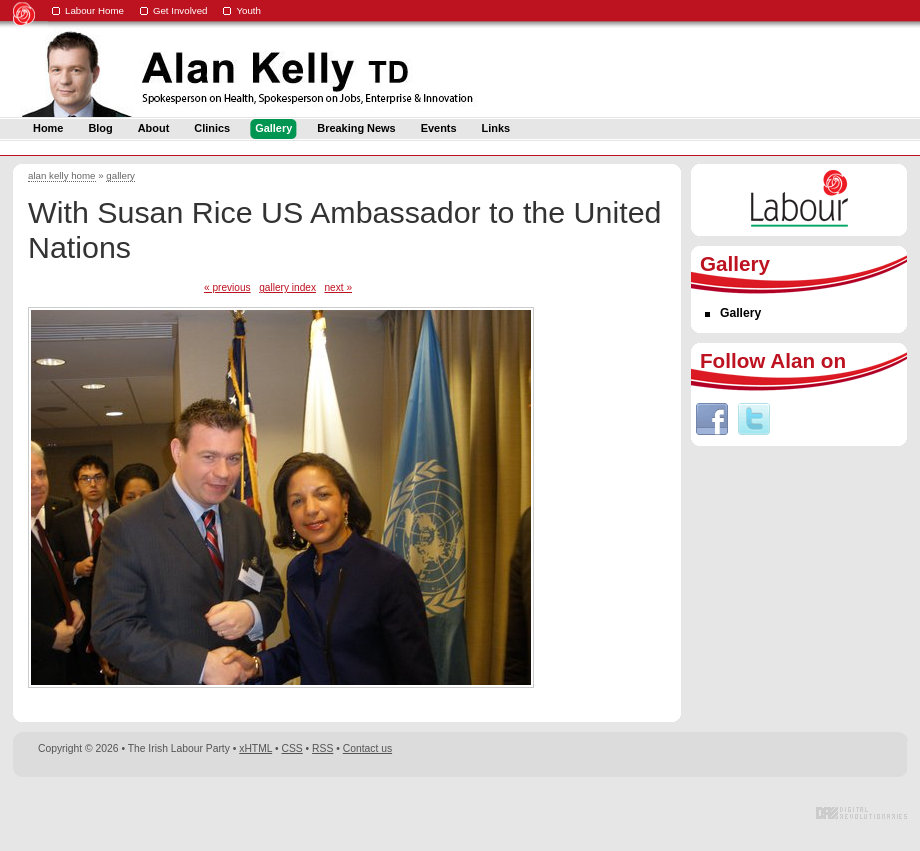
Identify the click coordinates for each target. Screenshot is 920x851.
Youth (248, 10)
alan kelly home (62, 175)
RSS (322, 748)
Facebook (712, 419)
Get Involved (180, 10)
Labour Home (94, 10)
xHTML (255, 748)
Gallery (740, 313)
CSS (292, 748)
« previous (227, 287)
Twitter (754, 419)
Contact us (367, 748)
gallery (120, 175)
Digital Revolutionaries (861, 813)
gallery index (287, 287)
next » (338, 287)
